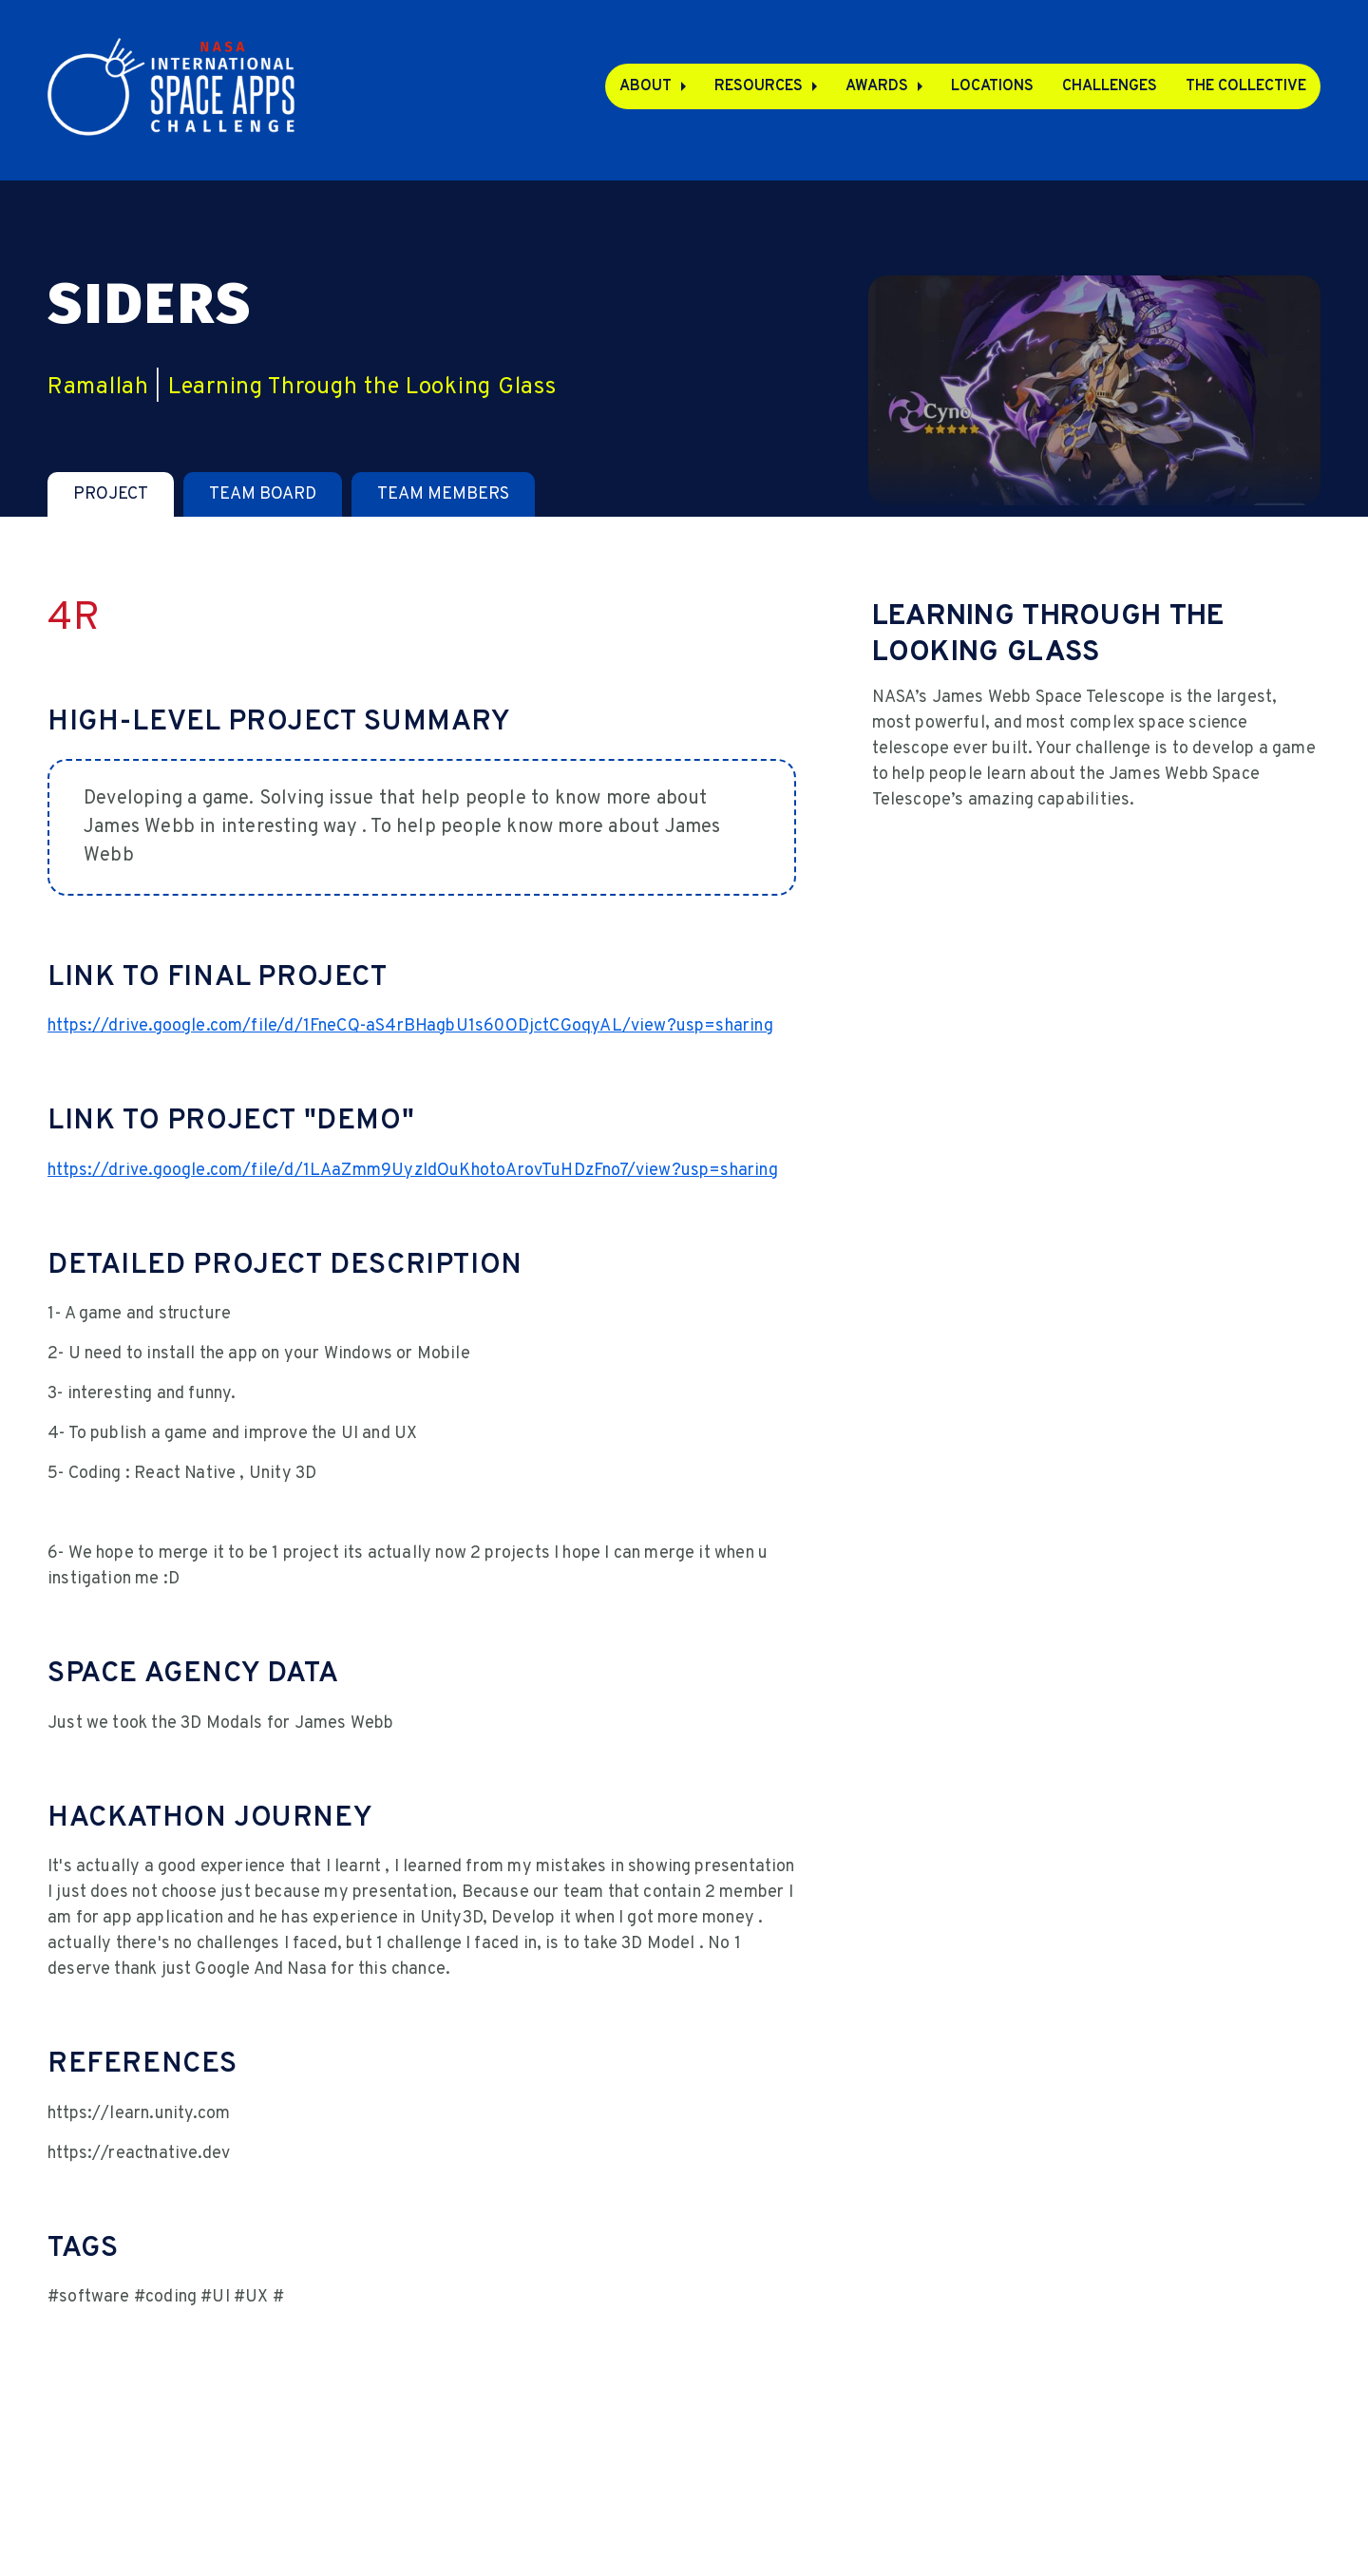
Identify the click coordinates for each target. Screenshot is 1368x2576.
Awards (877, 86)
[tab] (111, 494)
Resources (758, 86)
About (645, 86)
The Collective (1246, 86)
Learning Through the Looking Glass (362, 387)
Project (110, 494)
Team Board (262, 494)
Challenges (1109, 86)
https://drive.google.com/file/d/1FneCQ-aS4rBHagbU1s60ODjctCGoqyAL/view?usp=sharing (410, 1026)
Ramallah (98, 387)
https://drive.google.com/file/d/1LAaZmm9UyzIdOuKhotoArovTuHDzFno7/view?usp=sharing (413, 1171)
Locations (992, 86)
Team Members (443, 494)
